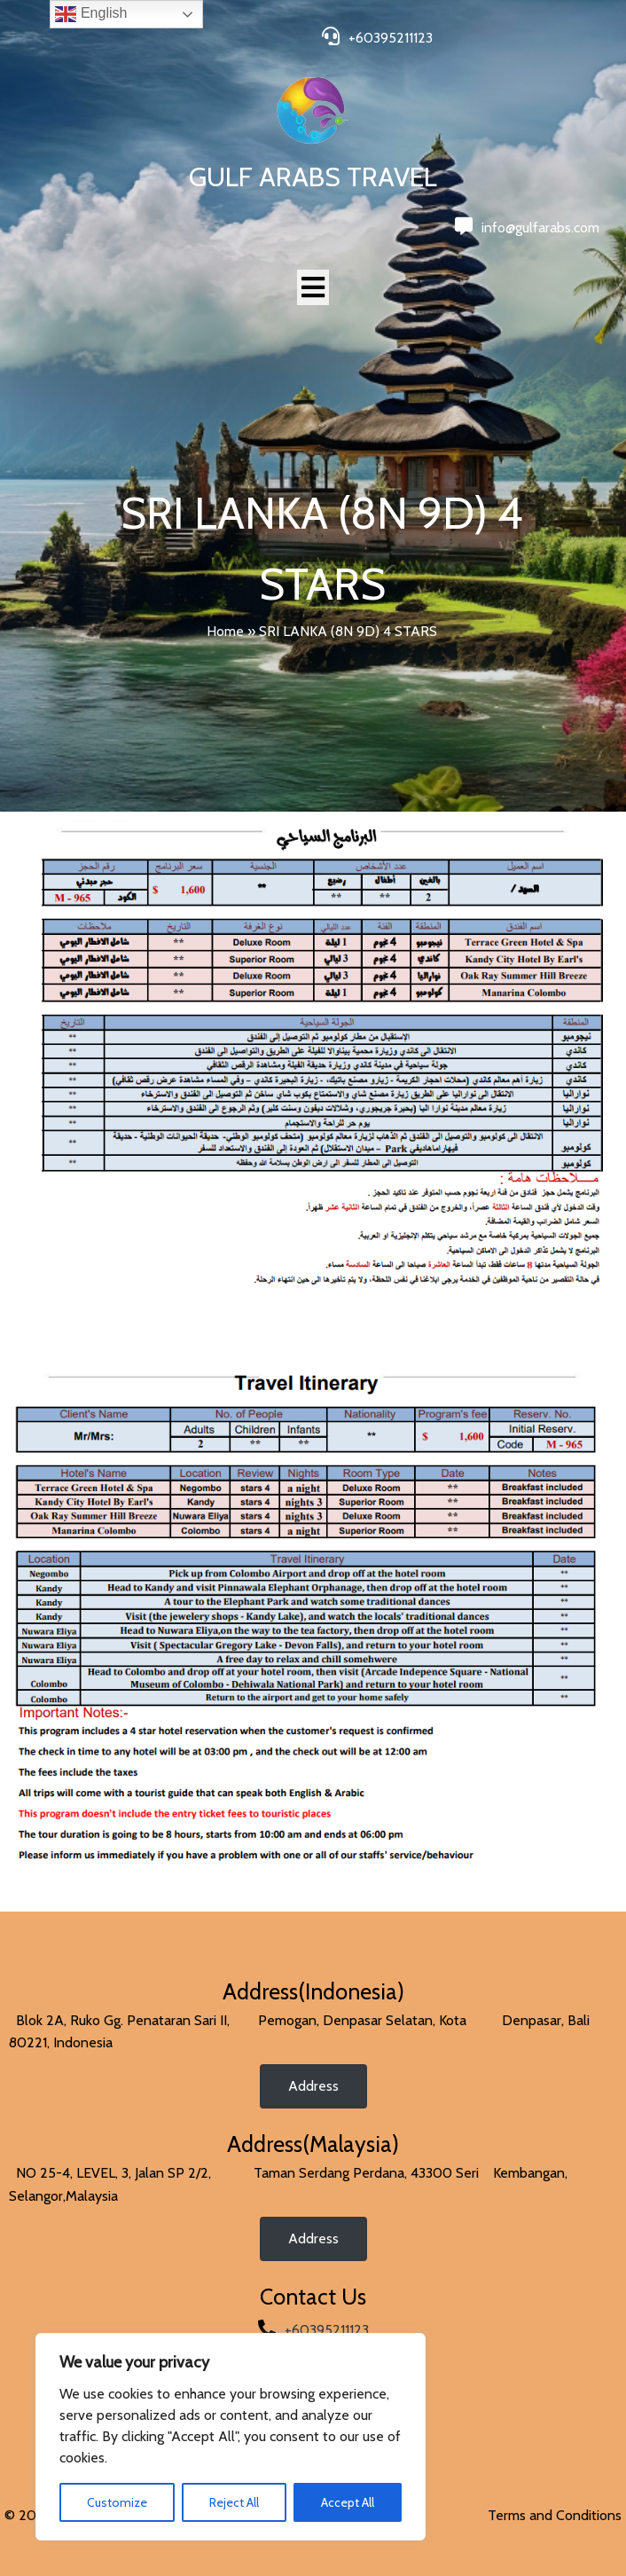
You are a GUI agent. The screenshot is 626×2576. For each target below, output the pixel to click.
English (91, 14)
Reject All (234, 2502)
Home (225, 631)
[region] (230, 2437)
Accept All (347, 2502)
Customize (117, 2502)
